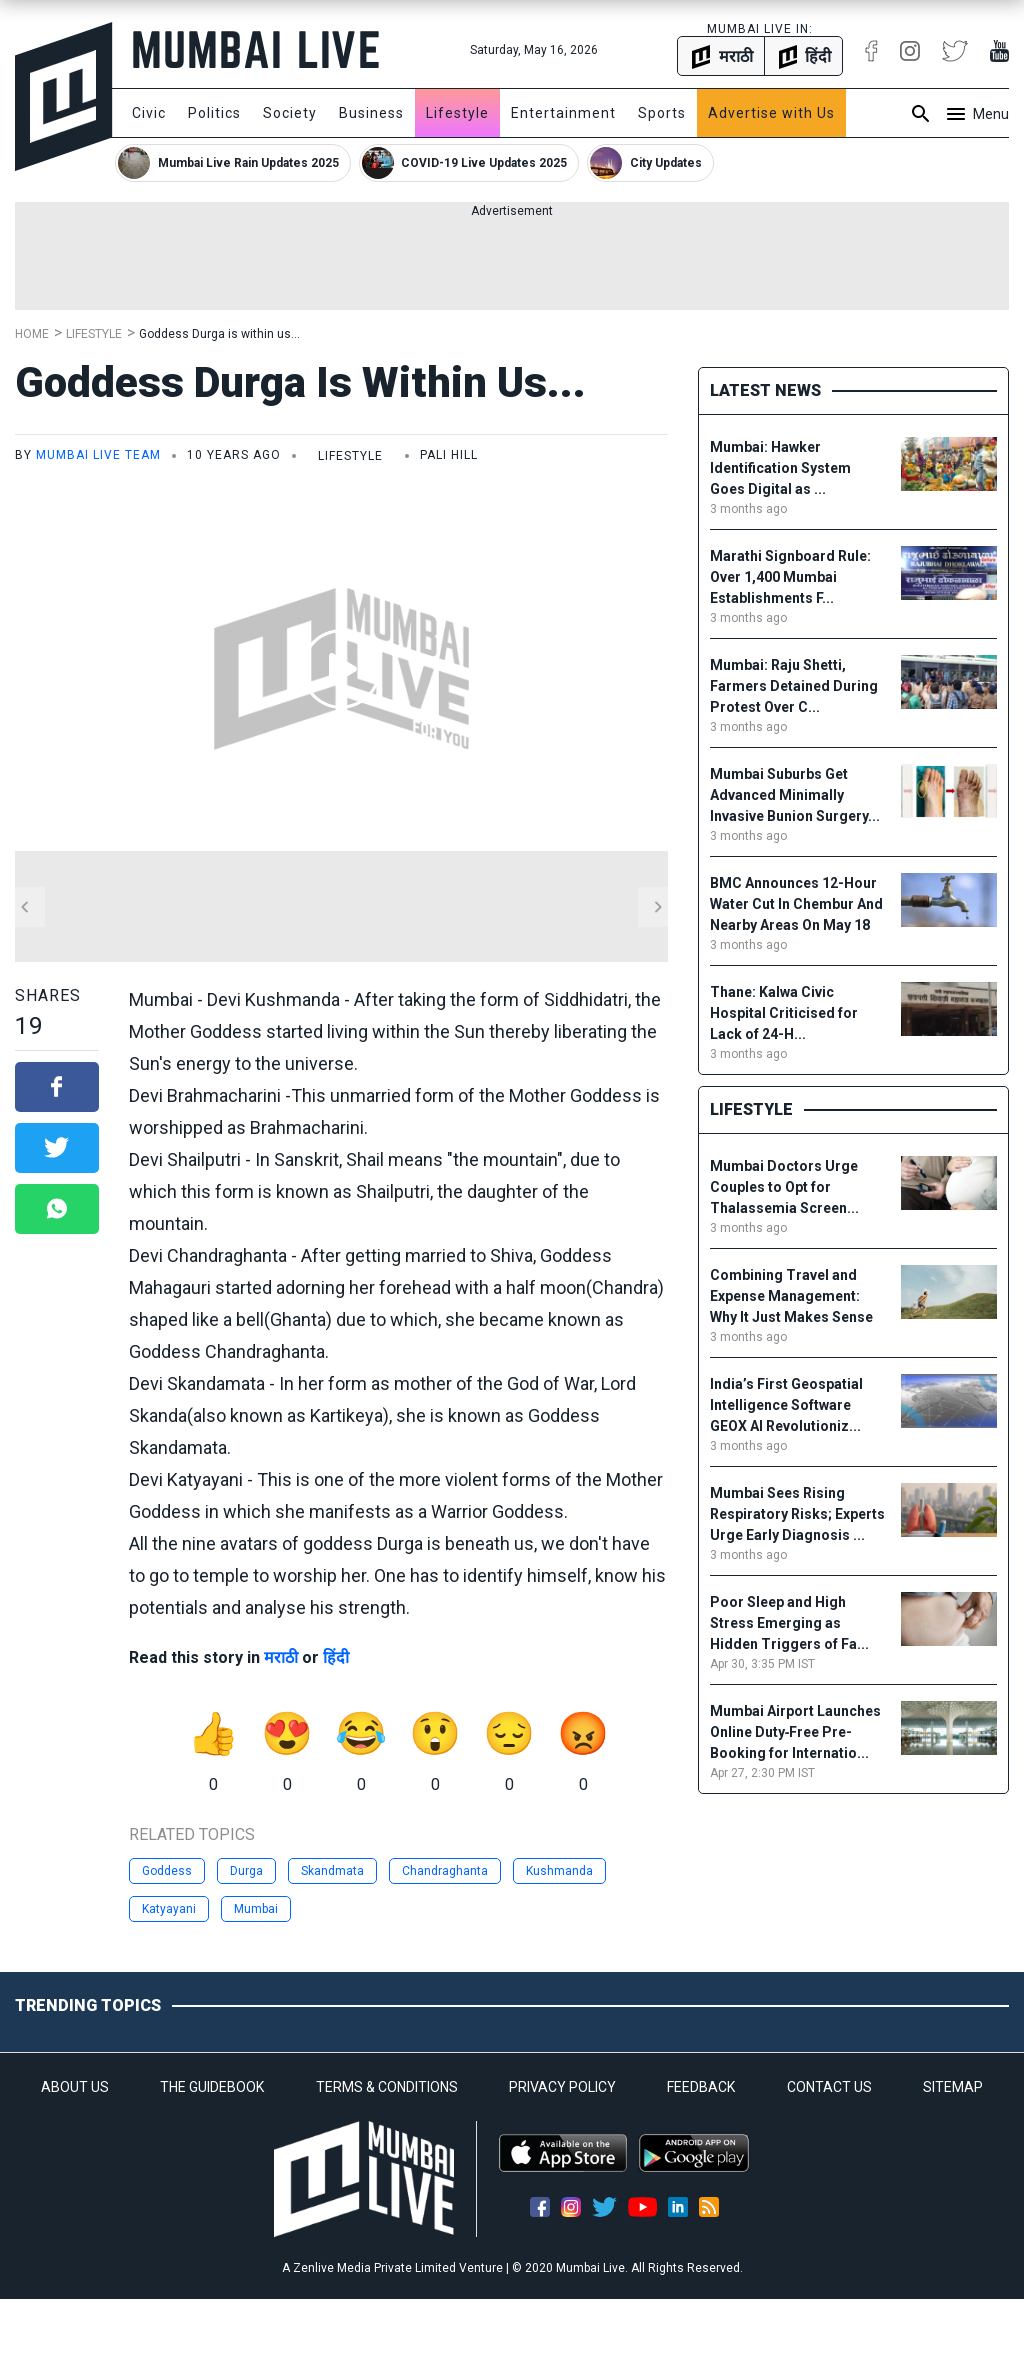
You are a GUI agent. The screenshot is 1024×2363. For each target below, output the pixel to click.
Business (371, 113)
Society (290, 113)
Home (32, 334)
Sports (662, 113)
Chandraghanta (445, 1871)
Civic (149, 113)
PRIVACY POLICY (562, 2087)
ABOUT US (75, 2087)
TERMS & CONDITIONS (387, 2087)
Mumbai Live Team (98, 455)
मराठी (281, 1657)
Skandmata (332, 1871)
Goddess (167, 1871)
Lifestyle (457, 113)
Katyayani (169, 1909)
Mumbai (256, 1909)
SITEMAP (953, 2087)
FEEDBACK (701, 2087)
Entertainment (563, 113)
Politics (214, 113)
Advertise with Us (771, 113)
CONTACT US (829, 2087)
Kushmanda (559, 1871)
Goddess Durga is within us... (219, 334)
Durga (246, 1871)
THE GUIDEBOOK (212, 2087)
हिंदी (336, 1657)
